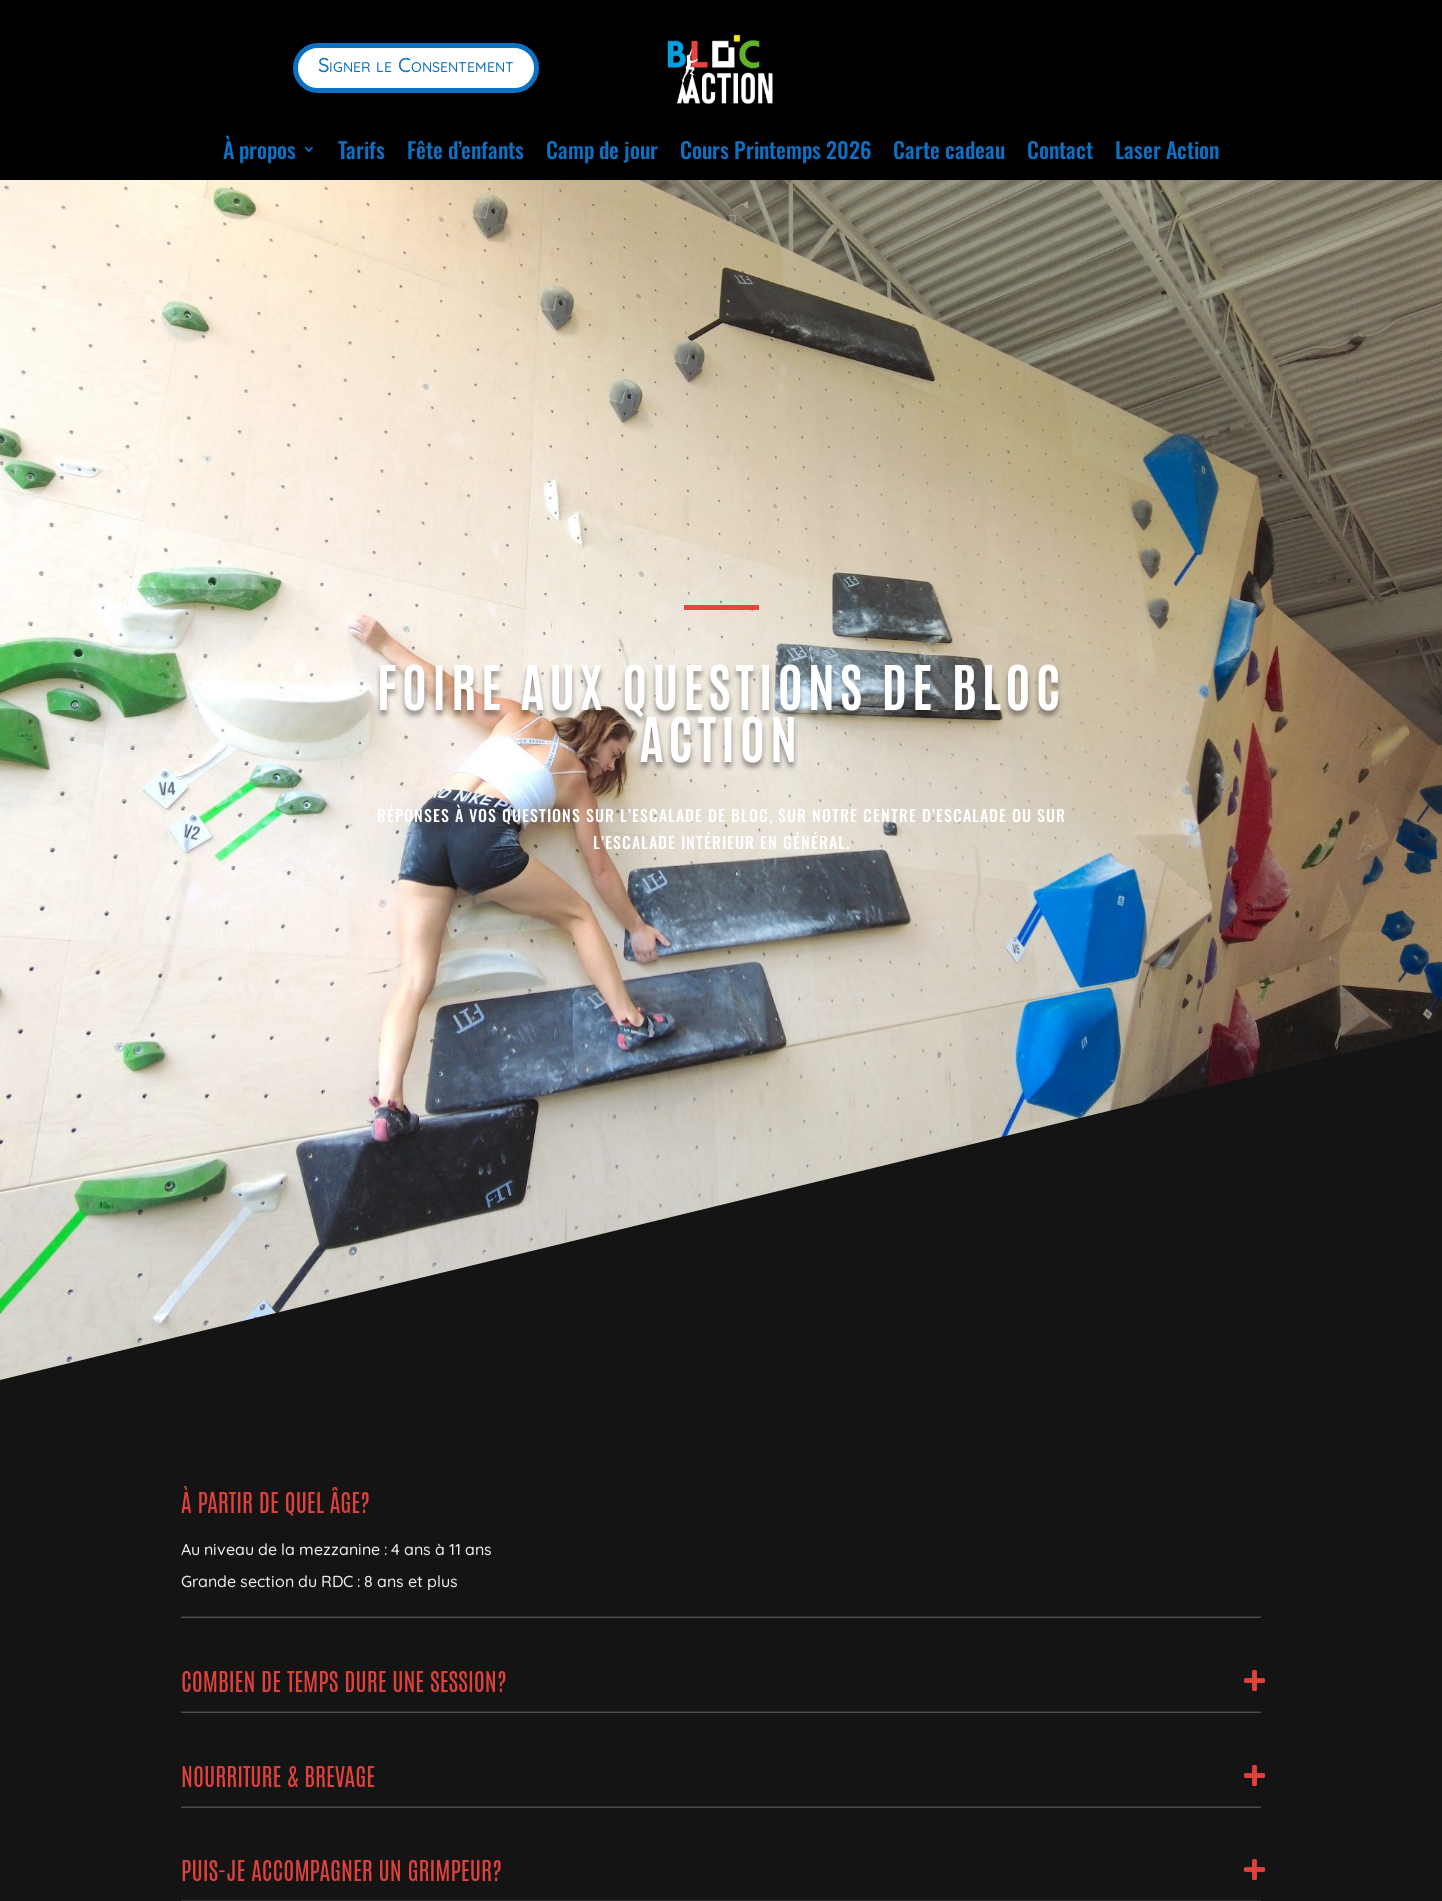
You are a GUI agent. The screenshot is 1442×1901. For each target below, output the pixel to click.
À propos (259, 149)
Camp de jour (602, 149)
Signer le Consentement (416, 64)
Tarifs (361, 149)
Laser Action (1167, 149)
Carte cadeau (949, 149)
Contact (1060, 149)
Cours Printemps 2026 (775, 149)
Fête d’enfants (465, 149)
